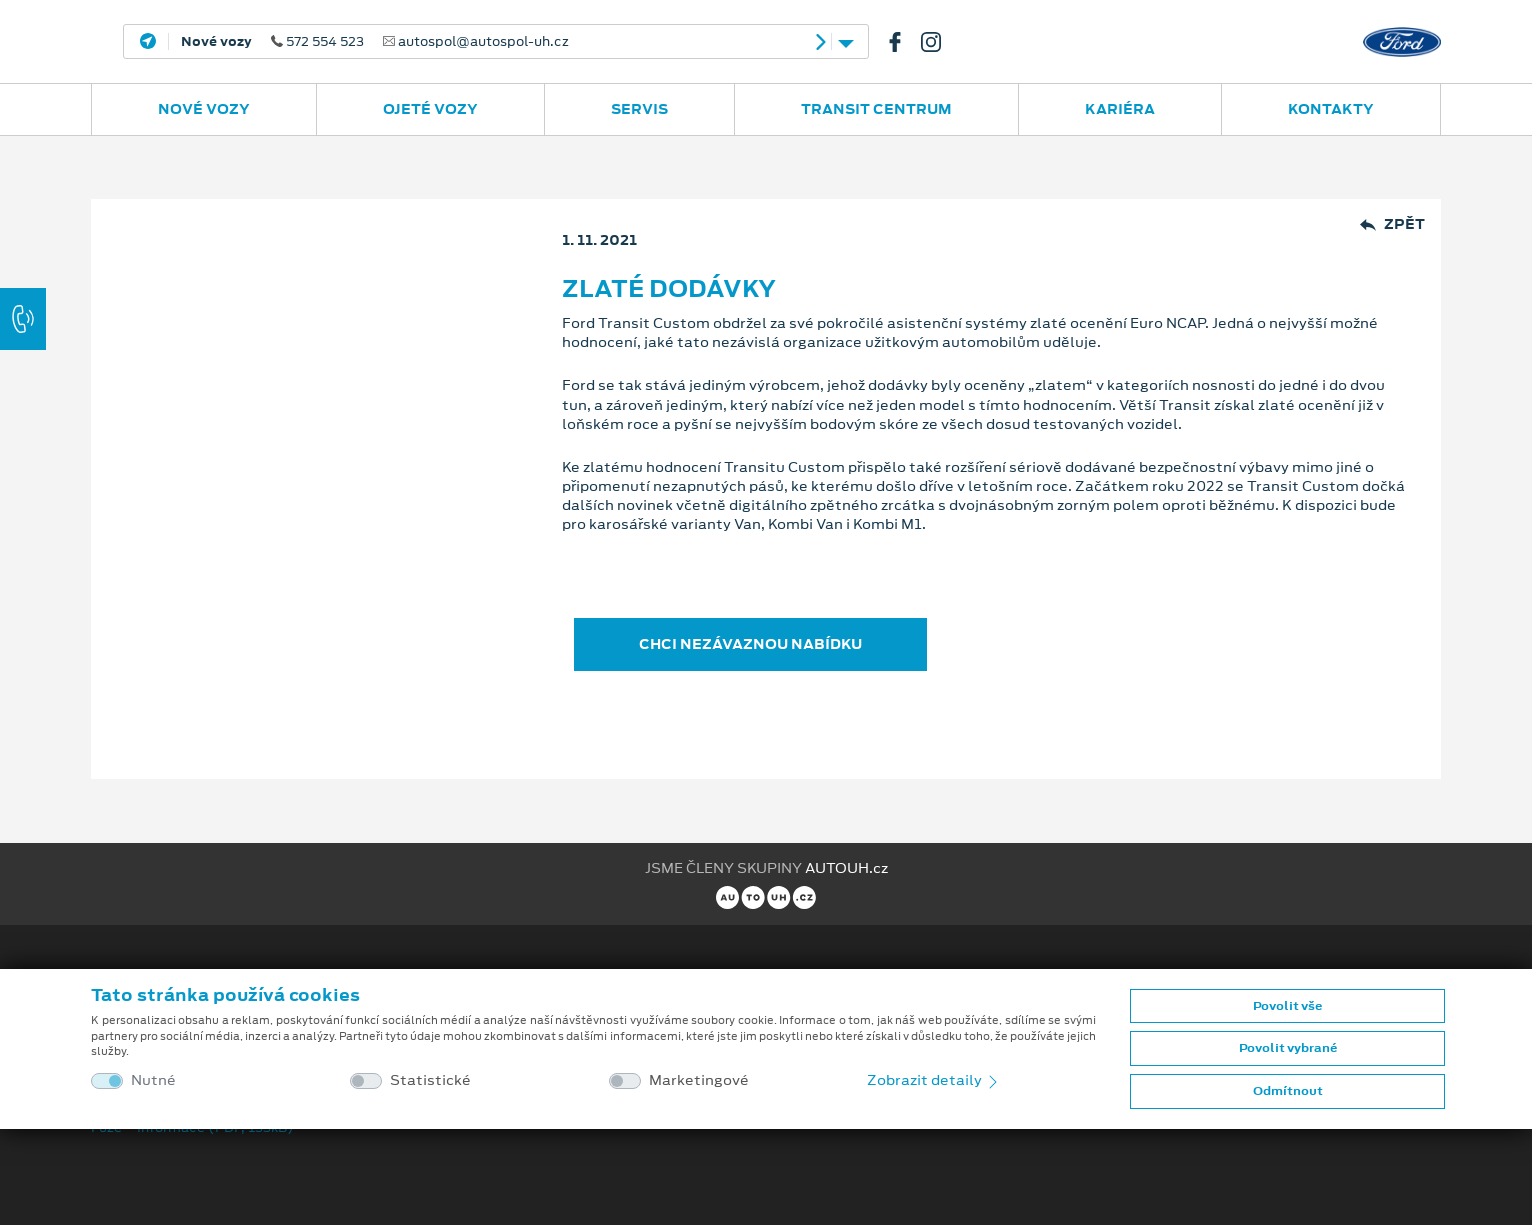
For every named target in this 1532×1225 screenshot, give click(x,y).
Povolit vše (1287, 1006)
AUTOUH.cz (846, 868)
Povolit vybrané (1288, 1048)
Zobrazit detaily (934, 1080)
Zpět (1392, 224)
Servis (639, 109)
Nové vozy (204, 109)
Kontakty (1331, 109)
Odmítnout (1288, 1091)
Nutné (153, 1080)
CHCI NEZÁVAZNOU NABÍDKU (750, 644)
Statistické (430, 1080)
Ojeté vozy (430, 109)
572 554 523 (375, 42)
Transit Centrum (876, 109)
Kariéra (1120, 109)
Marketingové (699, 1080)
